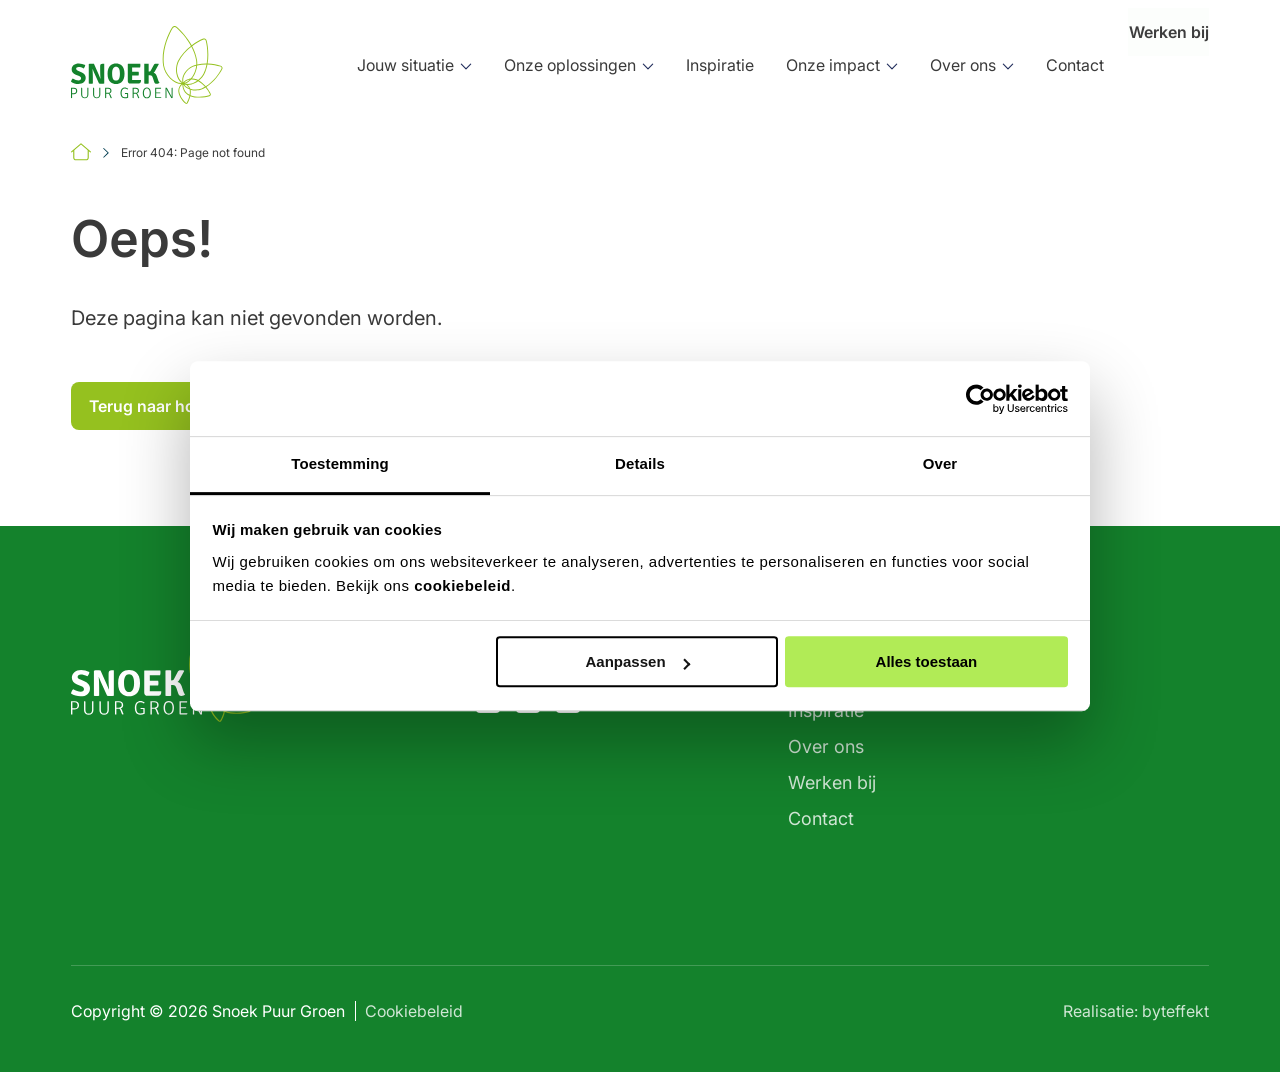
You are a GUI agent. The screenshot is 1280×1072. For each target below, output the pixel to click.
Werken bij (1151, 65)
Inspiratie (685, 65)
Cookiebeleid (414, 1011)
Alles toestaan (927, 661)
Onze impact (798, 65)
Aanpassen (638, 661)
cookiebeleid (462, 585)
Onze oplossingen (535, 65)
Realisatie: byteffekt (1136, 1011)
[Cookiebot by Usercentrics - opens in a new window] (980, 399)
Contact (1040, 65)
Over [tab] (940, 463)
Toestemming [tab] (340, 463)
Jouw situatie (370, 65)
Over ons (928, 65)
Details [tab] (640, 463)
